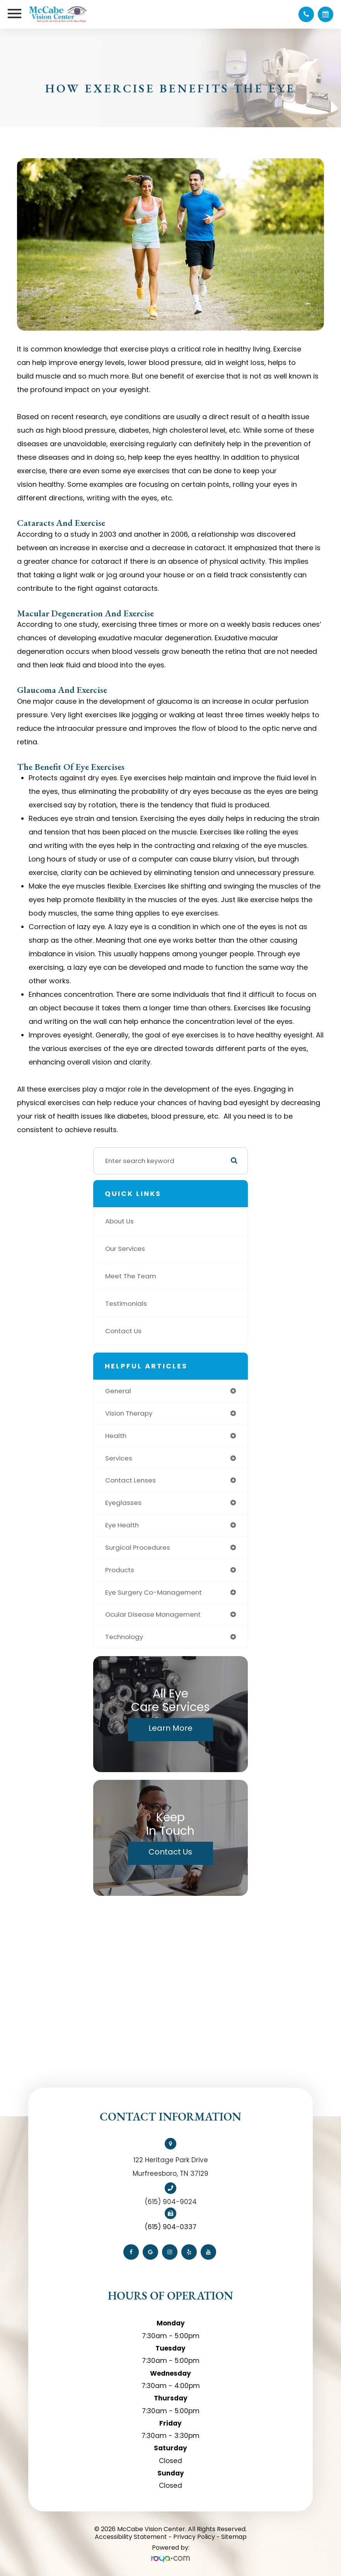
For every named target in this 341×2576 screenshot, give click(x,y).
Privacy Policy (194, 2536)
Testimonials (126, 1303)
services (118, 1458)
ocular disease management (153, 1614)
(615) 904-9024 (171, 2202)
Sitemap (234, 2536)
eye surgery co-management (153, 1592)
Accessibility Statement (131, 2536)
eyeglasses (123, 1502)
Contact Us (123, 1331)
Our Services (125, 1248)
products (119, 1570)
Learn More (170, 1728)
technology (124, 1636)
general (118, 1390)
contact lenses (130, 1480)
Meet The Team (130, 1276)
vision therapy (128, 1413)
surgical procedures (137, 1547)
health (115, 1435)
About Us (119, 1221)
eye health (122, 1525)
